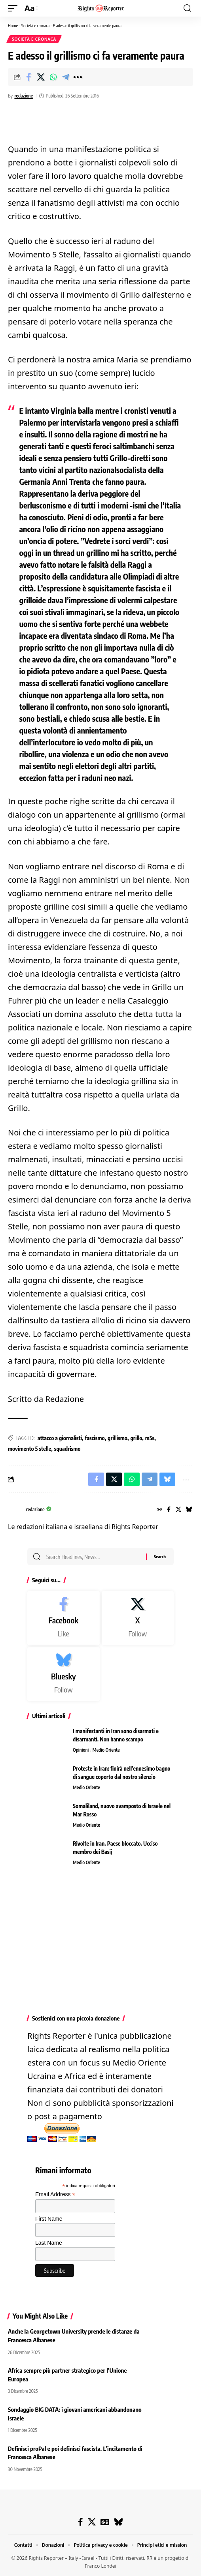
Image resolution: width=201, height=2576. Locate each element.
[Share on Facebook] (28, 77)
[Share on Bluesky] (167, 1479)
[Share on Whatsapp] (53, 77)
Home (13, 25)
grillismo (117, 1438)
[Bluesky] (189, 1510)
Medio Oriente (106, 1750)
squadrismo (67, 1448)
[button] (14, 8)
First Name (48, 2219)
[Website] (159, 1510)
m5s (149, 1438)
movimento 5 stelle (29, 1448)
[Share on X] (40, 77)
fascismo (95, 1438)
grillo (136, 1438)
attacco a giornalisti (60, 1438)
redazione (23, 96)
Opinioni (81, 1750)
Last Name (48, 2243)
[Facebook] (168, 1510)
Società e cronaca (35, 25)
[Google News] (105, 2522)
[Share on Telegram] (65, 77)
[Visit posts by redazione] (15, 1510)
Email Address (55, 2194)
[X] (178, 1510)
